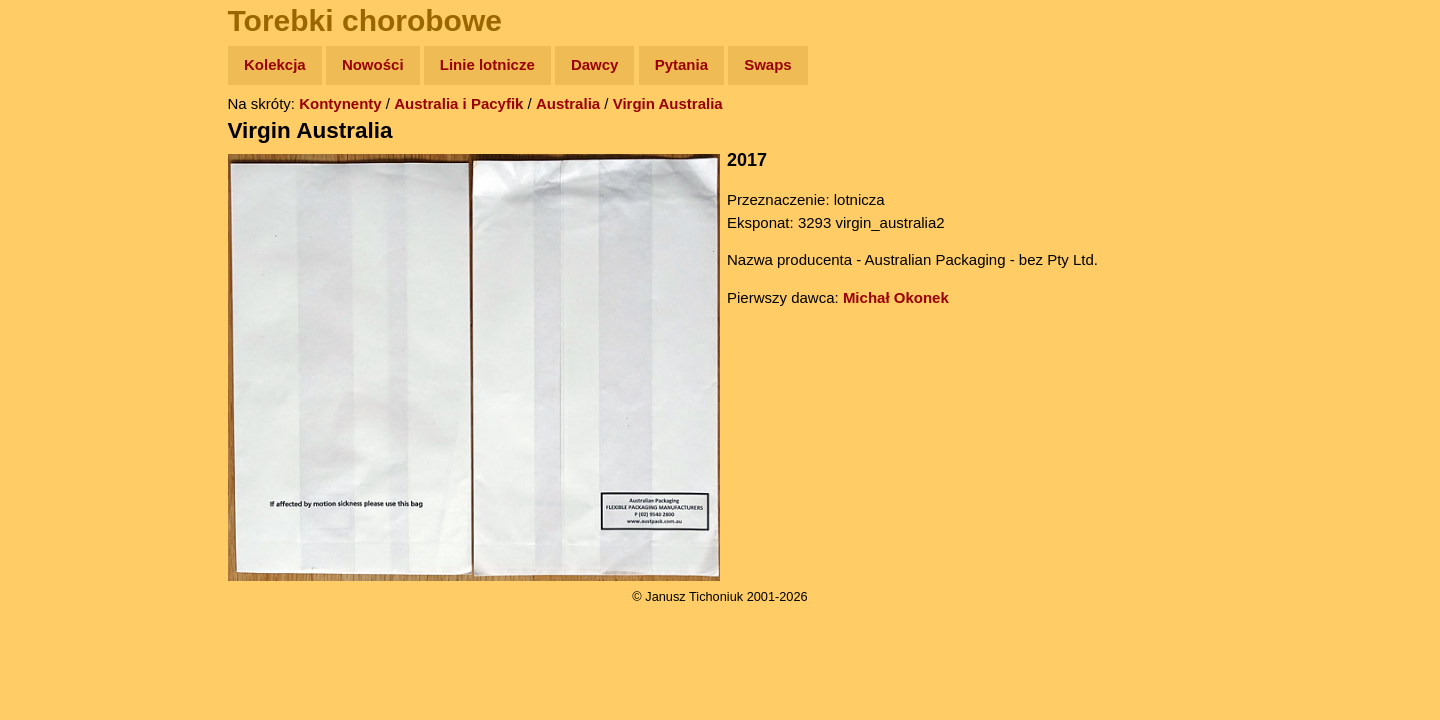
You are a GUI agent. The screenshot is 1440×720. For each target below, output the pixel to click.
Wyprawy (66, 142)
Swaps (768, 64)
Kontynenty (340, 103)
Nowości (373, 64)
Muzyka (60, 296)
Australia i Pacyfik (458, 103)
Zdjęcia (59, 181)
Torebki (60, 412)
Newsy (57, 219)
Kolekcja (275, 64)
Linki (51, 373)
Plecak (57, 335)
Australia (568, 103)
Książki (59, 258)
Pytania (681, 64)
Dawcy (595, 64)
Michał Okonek (896, 297)
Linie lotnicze (487, 64)
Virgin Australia (668, 103)
